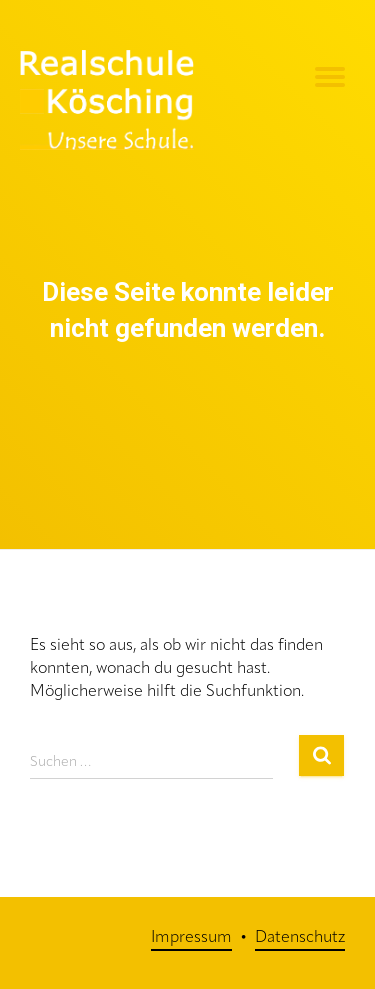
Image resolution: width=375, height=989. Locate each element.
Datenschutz (300, 938)
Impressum (191, 938)
